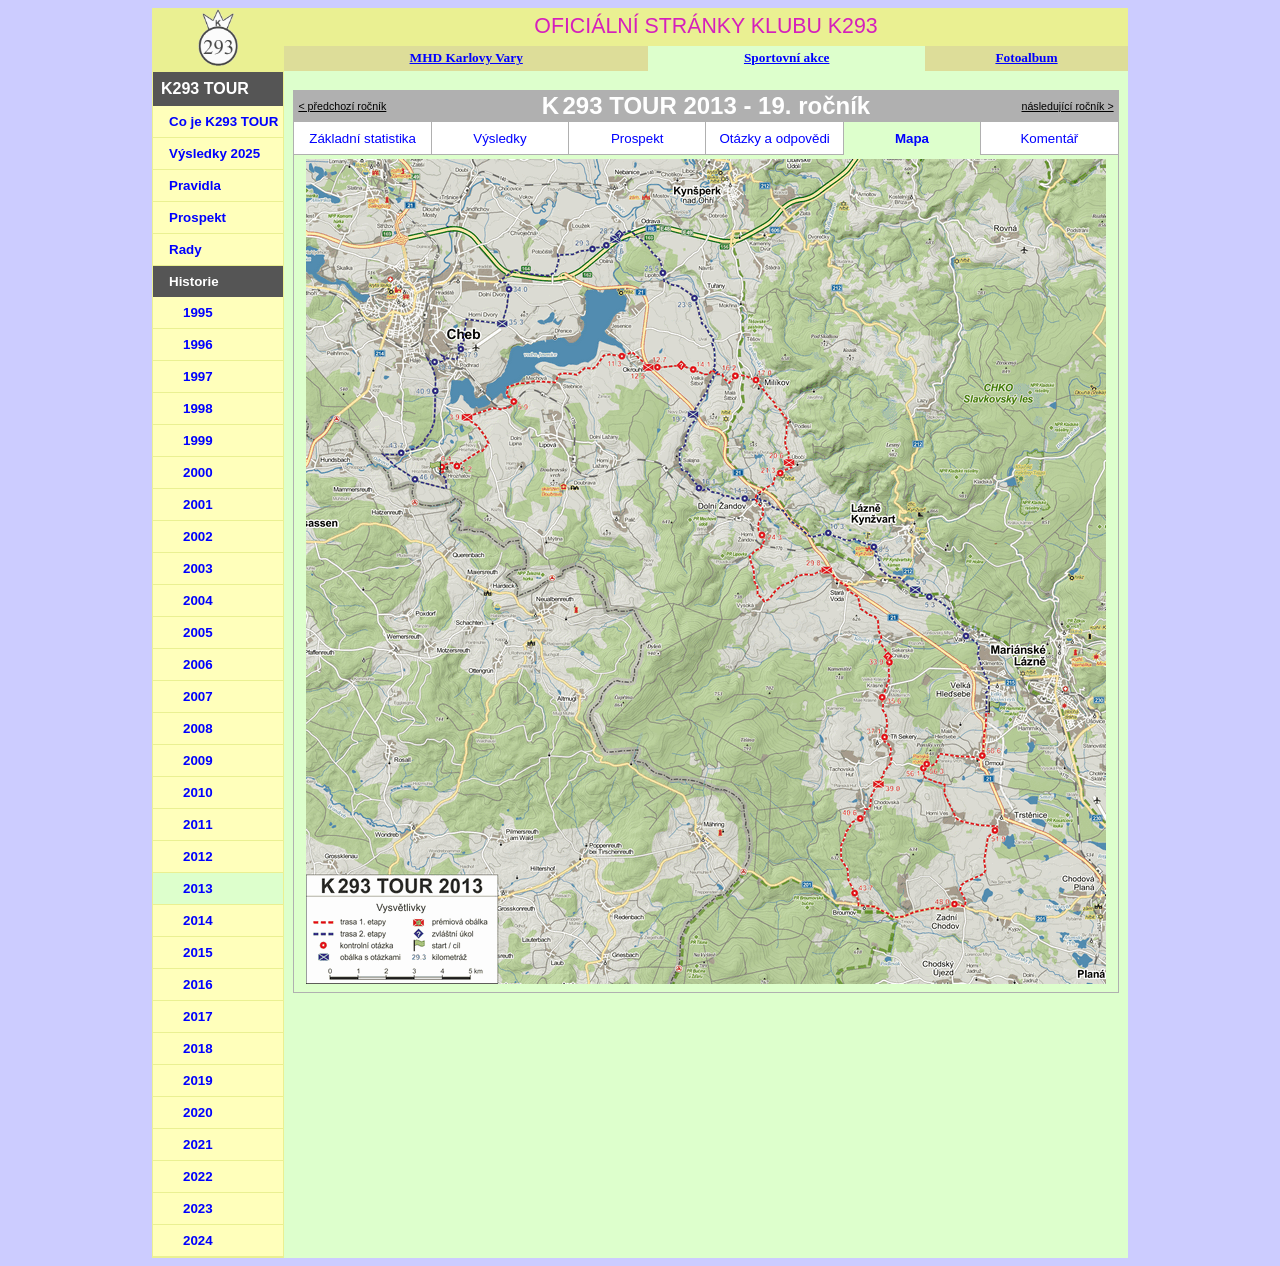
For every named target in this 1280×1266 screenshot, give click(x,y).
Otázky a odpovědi (774, 138)
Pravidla (195, 185)
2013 (198, 888)
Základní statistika (362, 138)
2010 (198, 792)
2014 (198, 920)
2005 (198, 632)
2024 (198, 1240)
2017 (198, 1016)
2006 (198, 664)
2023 (198, 1208)
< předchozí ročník (342, 106)
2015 (198, 952)
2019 (198, 1080)
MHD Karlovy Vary (466, 57)
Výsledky (499, 138)
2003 (198, 568)
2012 (198, 856)
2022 (198, 1176)
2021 (198, 1144)
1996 (198, 344)
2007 (198, 696)
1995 (198, 312)
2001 (198, 504)
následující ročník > (1068, 106)
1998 (198, 408)
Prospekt (197, 217)
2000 (198, 472)
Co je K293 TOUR (223, 121)
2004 (198, 600)
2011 (198, 824)
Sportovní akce (787, 57)
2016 (198, 984)
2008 (198, 728)
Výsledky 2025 (214, 153)
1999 (198, 440)
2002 (198, 536)
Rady (185, 249)
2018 (198, 1048)
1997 (198, 376)
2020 (198, 1112)
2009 (198, 760)
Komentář (1049, 138)
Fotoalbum (1026, 57)
